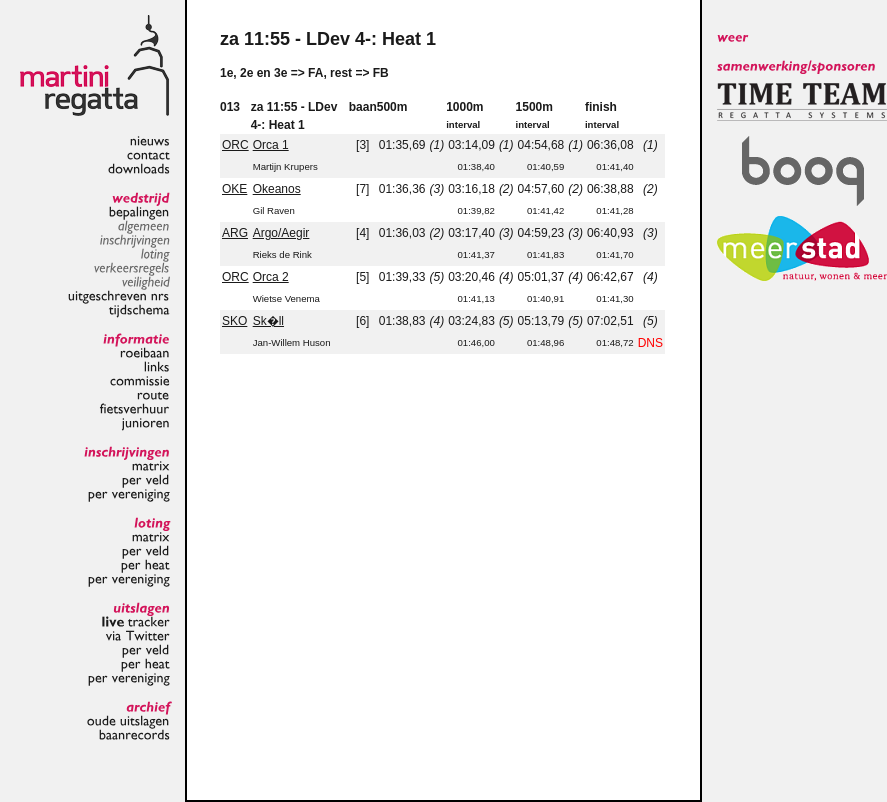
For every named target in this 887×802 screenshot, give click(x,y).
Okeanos (277, 189)
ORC (235, 145)
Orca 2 (271, 277)
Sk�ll (268, 321)
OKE (234, 189)
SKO (234, 321)
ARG (235, 233)
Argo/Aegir (281, 233)
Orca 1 (271, 145)
